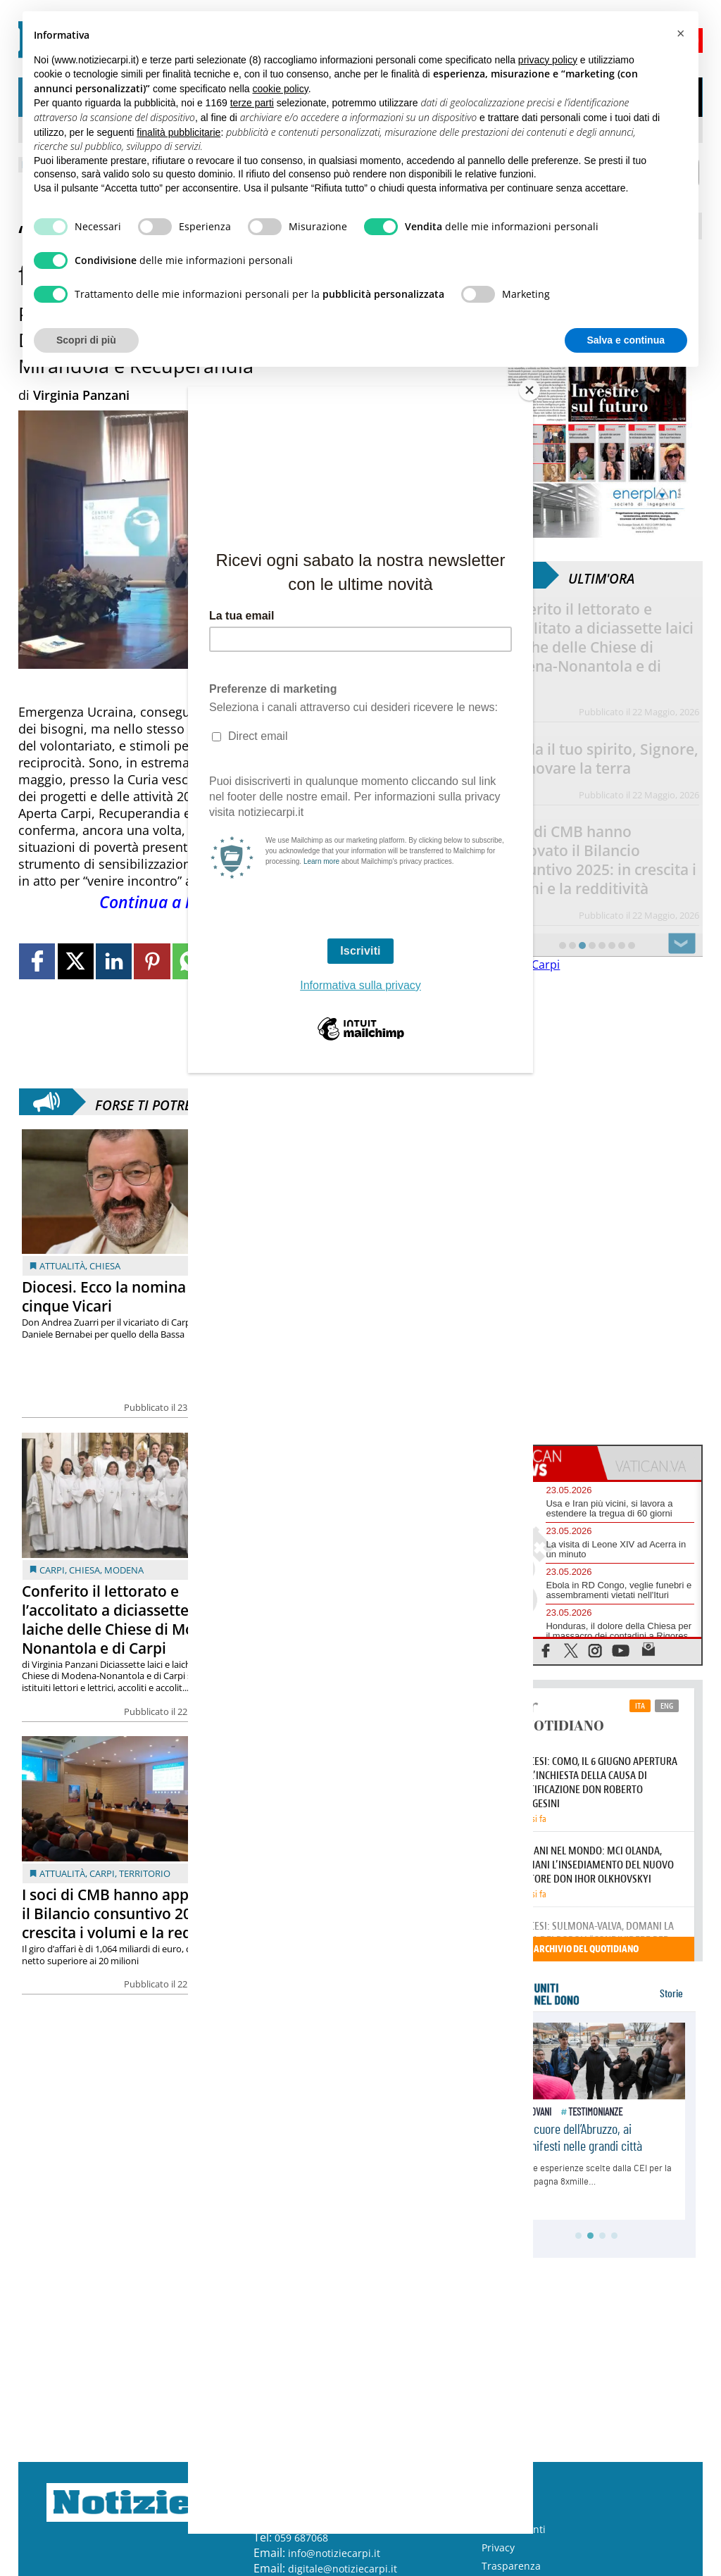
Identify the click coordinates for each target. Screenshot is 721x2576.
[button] (680, 34)
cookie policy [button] (280, 88)
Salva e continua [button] (626, 340)
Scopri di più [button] (86, 340)
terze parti (252, 102)
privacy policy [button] (547, 59)
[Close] (529, 390)
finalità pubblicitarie (178, 132)
